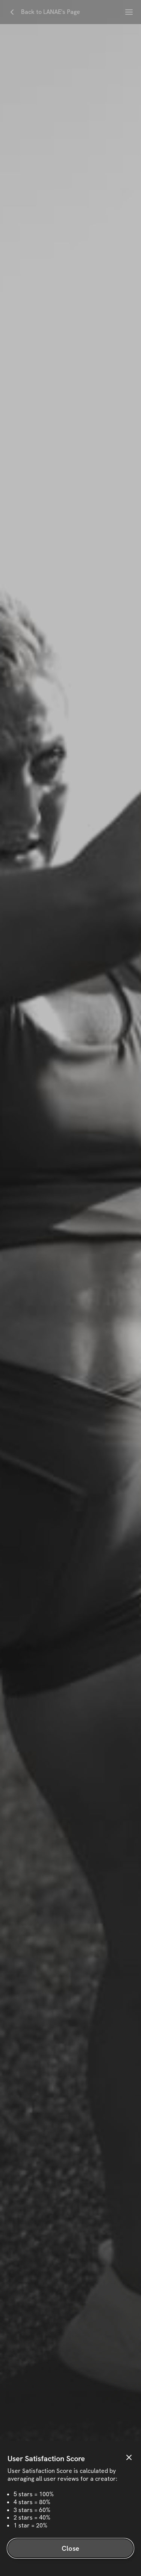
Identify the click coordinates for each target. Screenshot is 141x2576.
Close (70, 2548)
